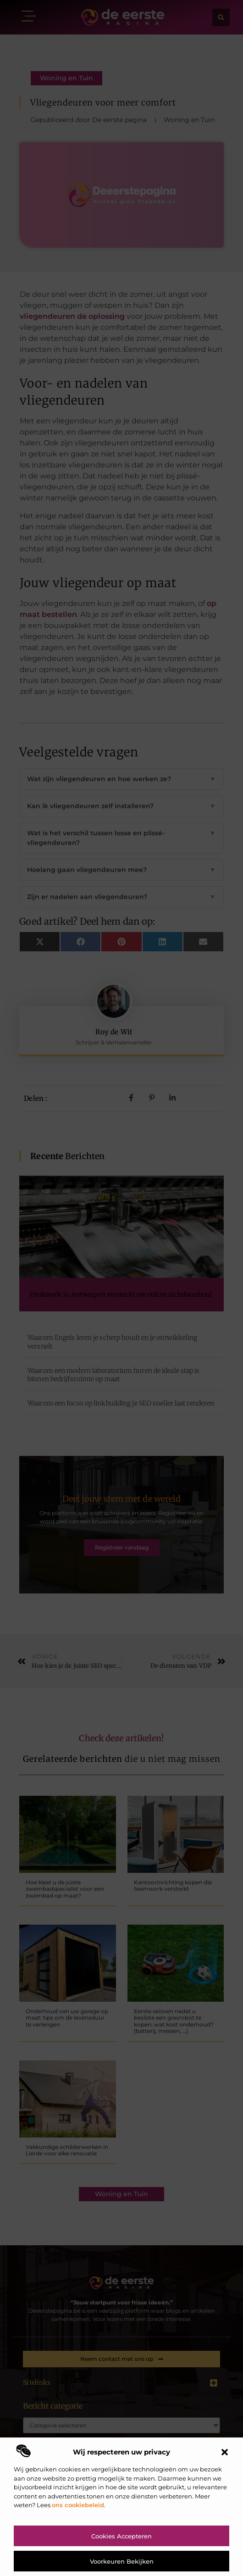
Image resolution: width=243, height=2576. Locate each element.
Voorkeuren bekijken (122, 2561)
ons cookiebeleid (78, 2505)
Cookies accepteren (121, 2536)
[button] (224, 2452)
